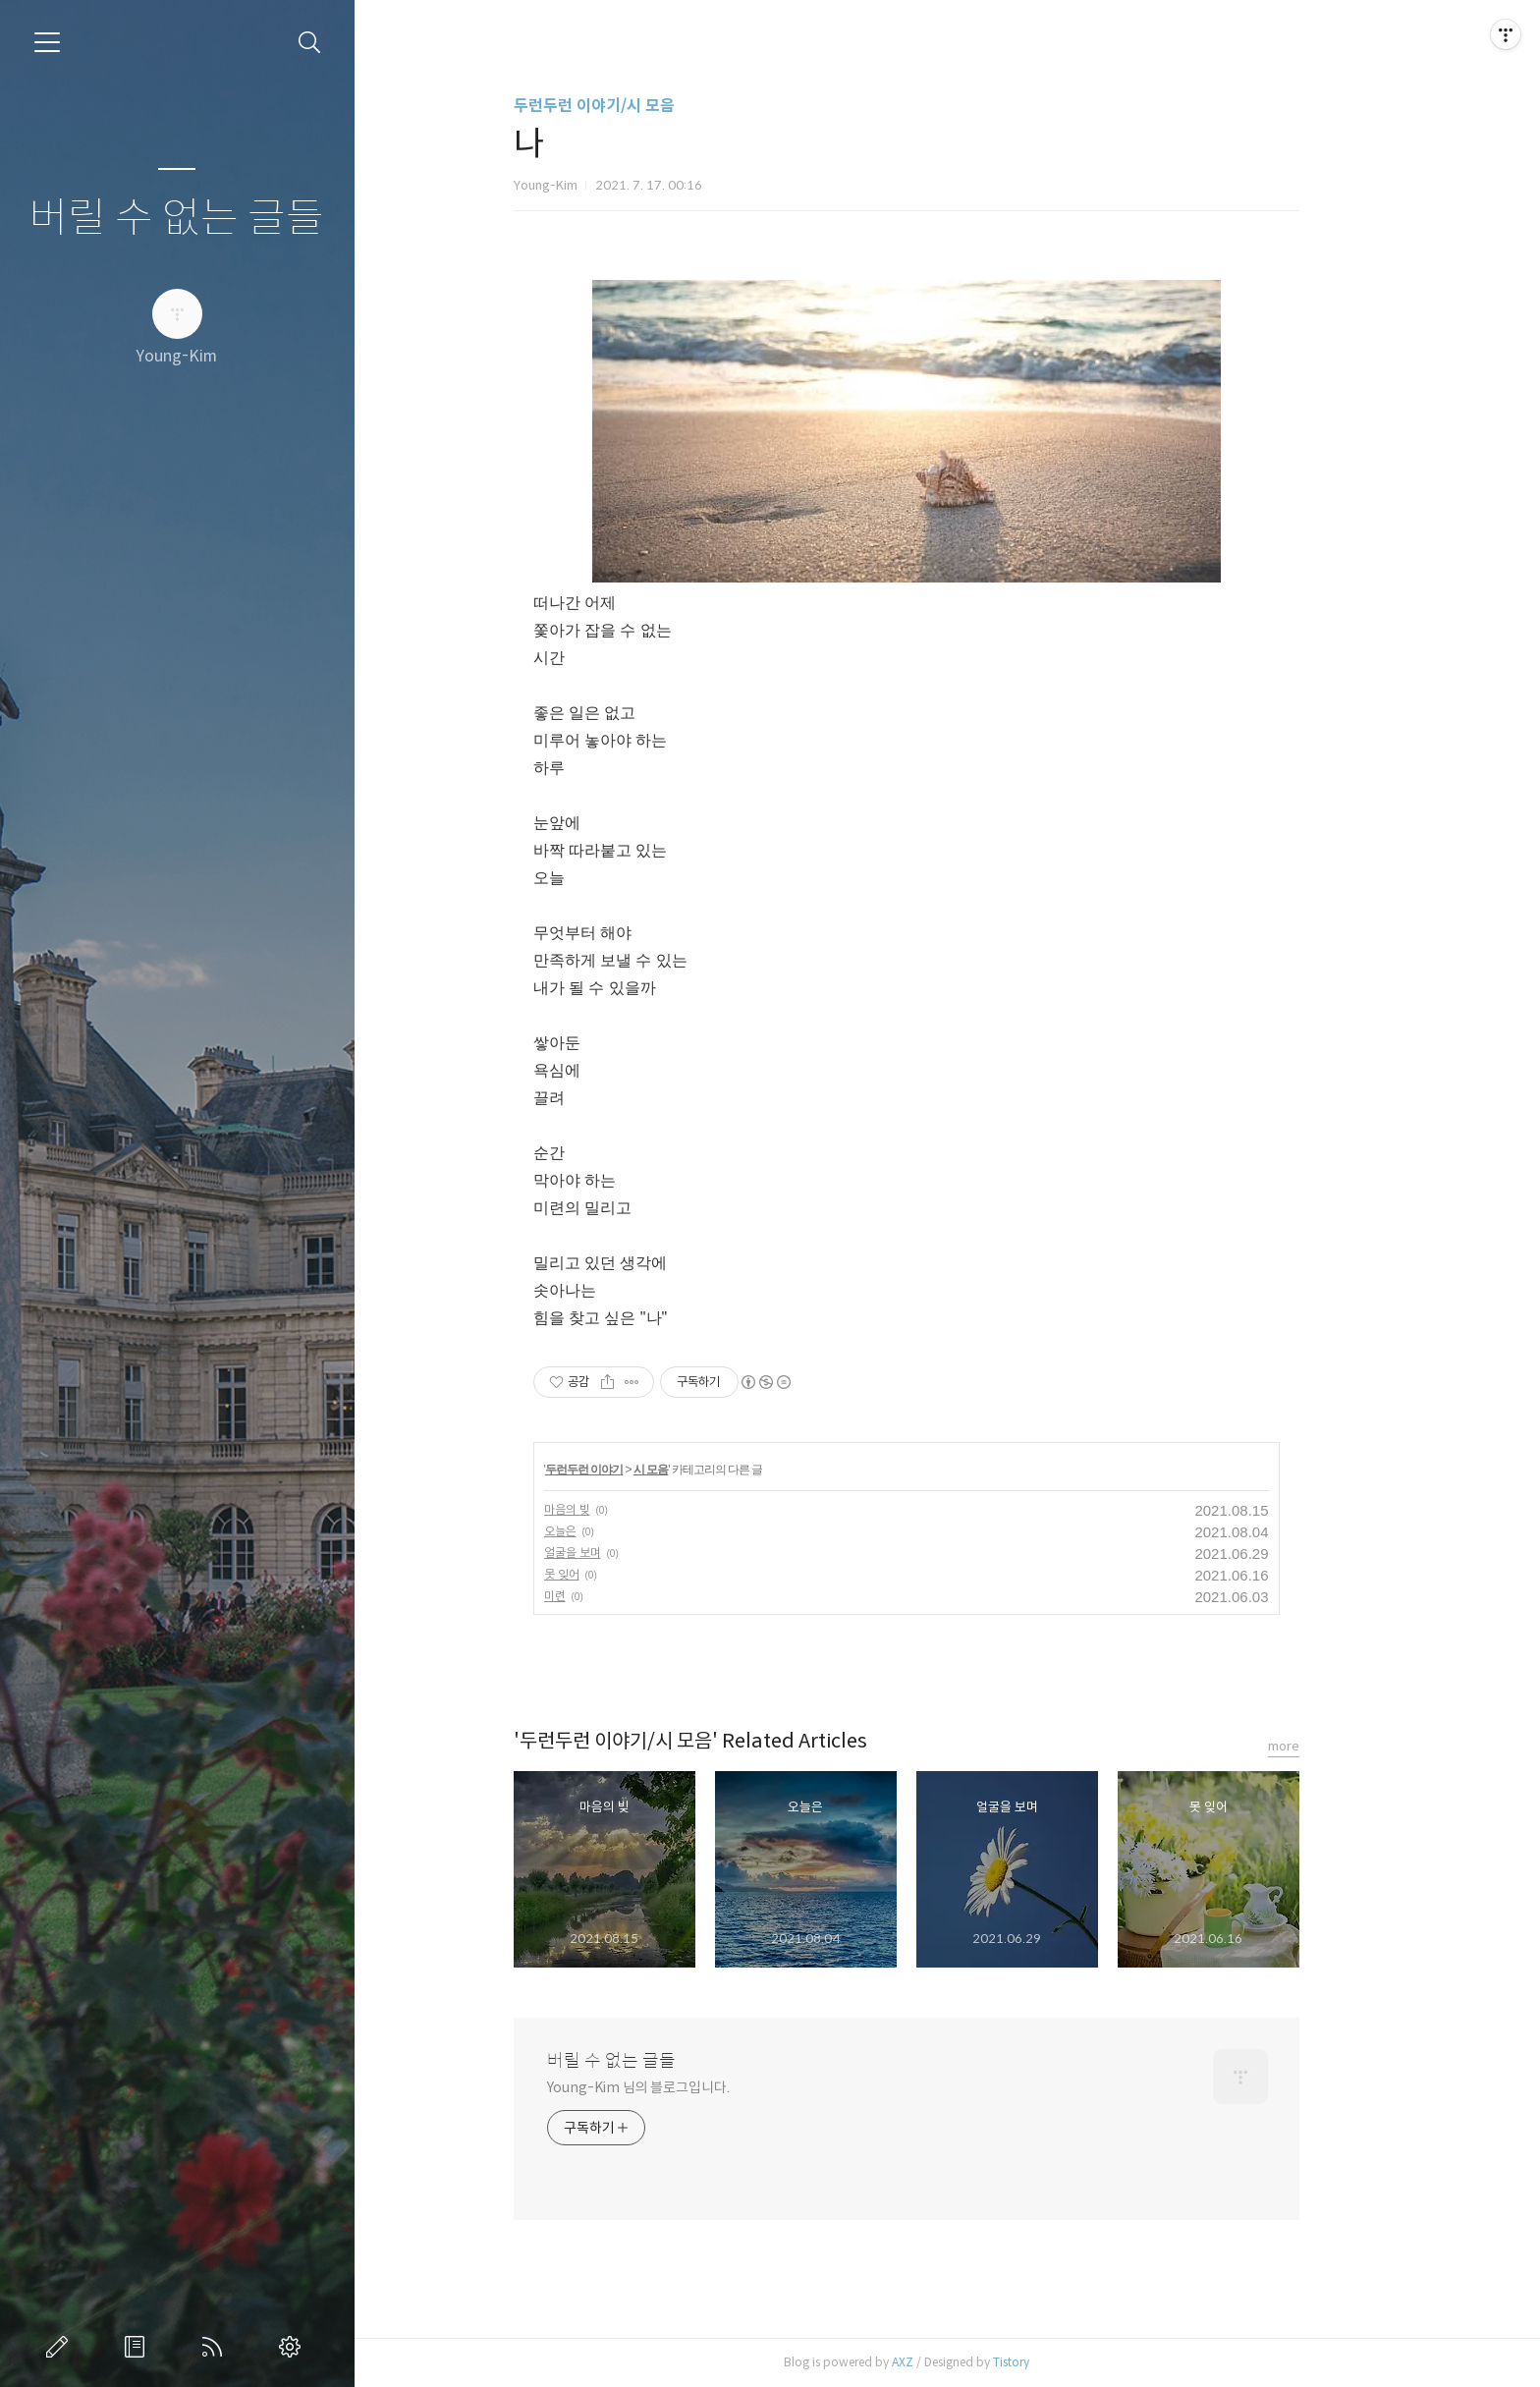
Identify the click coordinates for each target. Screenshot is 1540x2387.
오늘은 (600, 1531)
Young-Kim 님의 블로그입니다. (678, 2087)
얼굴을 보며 (612, 1552)
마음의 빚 (607, 1509)
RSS (216, 2346)
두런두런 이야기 (625, 1469)
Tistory (1051, 2362)
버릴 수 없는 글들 (176, 218)
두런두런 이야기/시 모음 (634, 105)
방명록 (138, 2346)
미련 (595, 1595)
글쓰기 (60, 2346)
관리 (293, 2346)
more (1324, 1746)
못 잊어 (602, 1574)
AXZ (943, 2362)
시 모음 (692, 1469)
